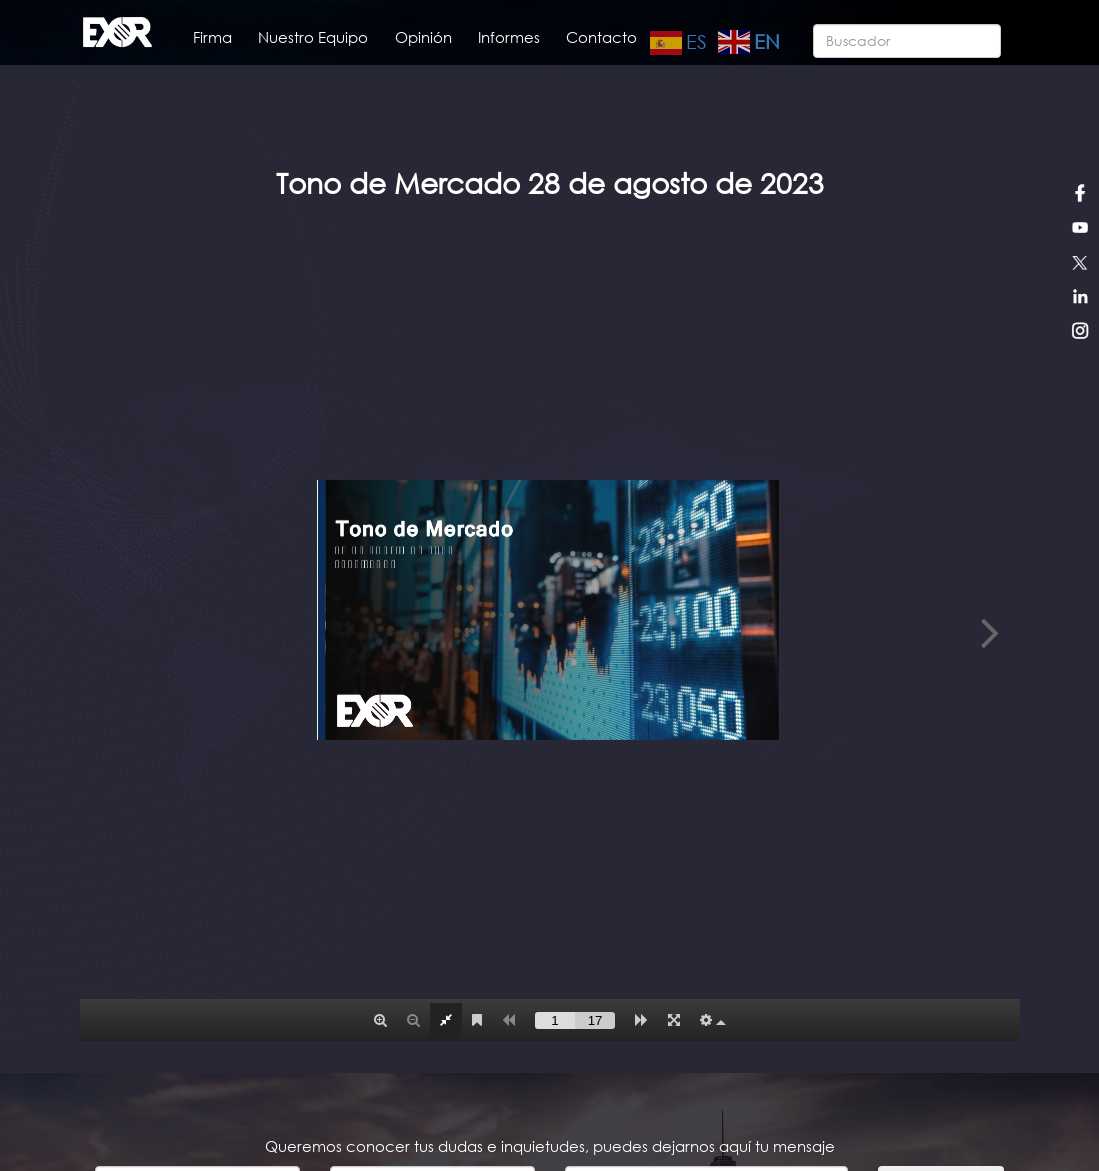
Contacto (601, 37)
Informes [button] (509, 37)
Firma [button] (212, 37)
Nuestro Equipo (313, 37)
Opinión (423, 37)
